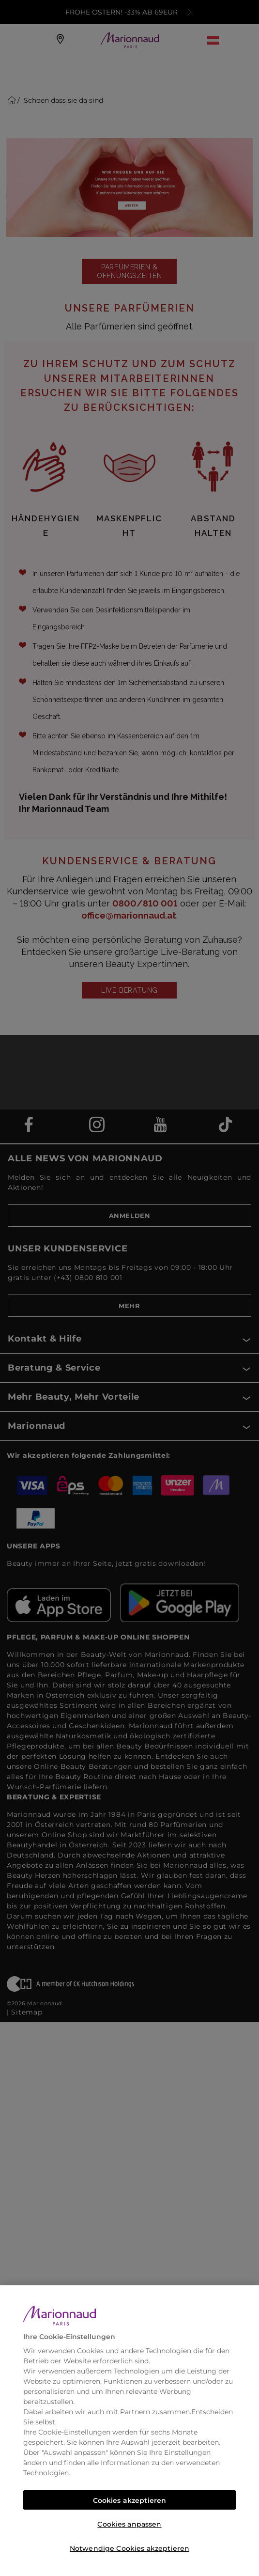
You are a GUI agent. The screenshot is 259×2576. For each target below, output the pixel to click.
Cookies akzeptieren (130, 2500)
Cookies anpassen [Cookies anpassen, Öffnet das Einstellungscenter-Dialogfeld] (129, 2524)
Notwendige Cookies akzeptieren (129, 2548)
